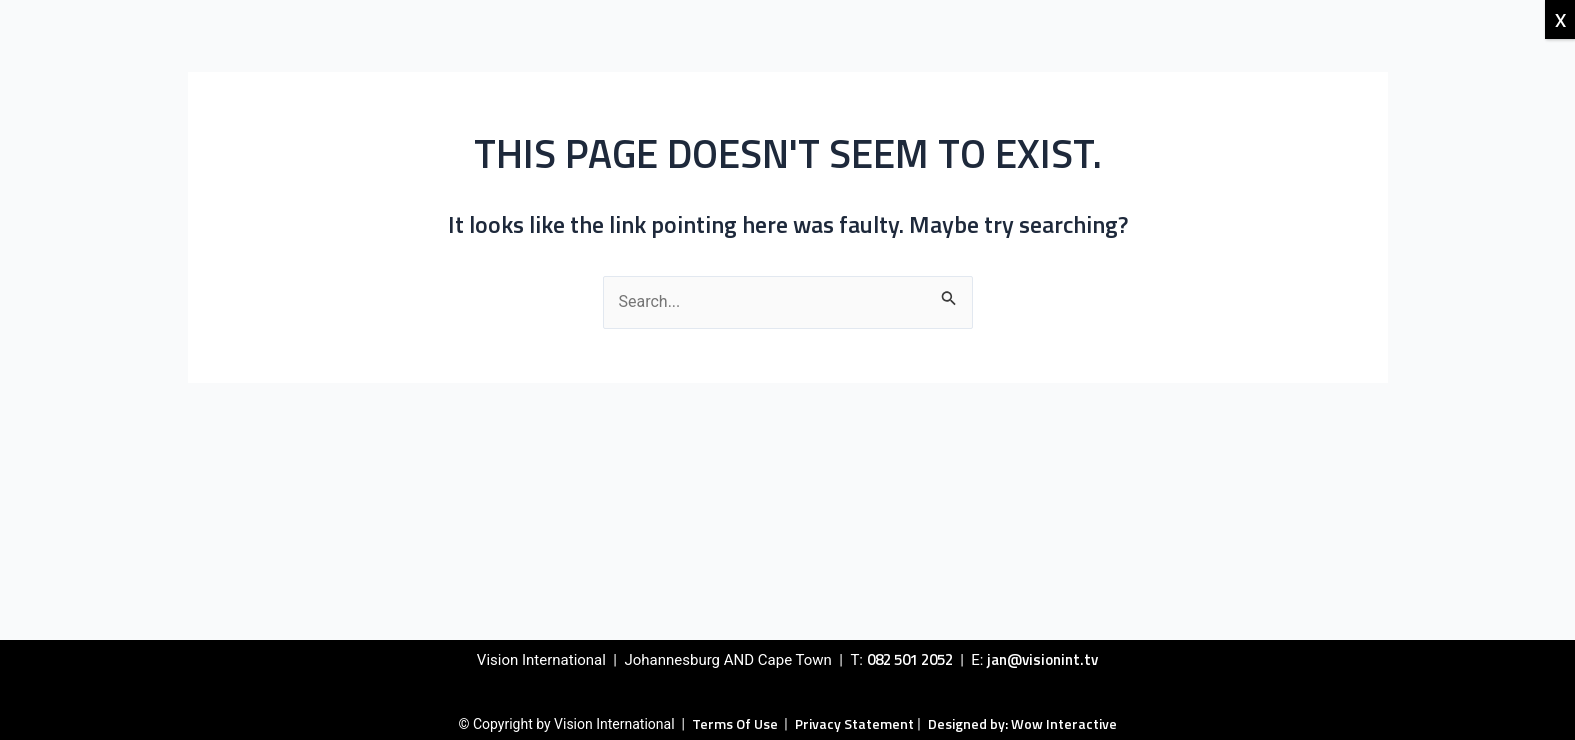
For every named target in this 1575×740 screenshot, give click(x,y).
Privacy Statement (854, 723)
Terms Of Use (736, 723)
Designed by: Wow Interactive (1022, 723)
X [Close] (1560, 19)
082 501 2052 (910, 659)
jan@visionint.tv (1042, 659)
